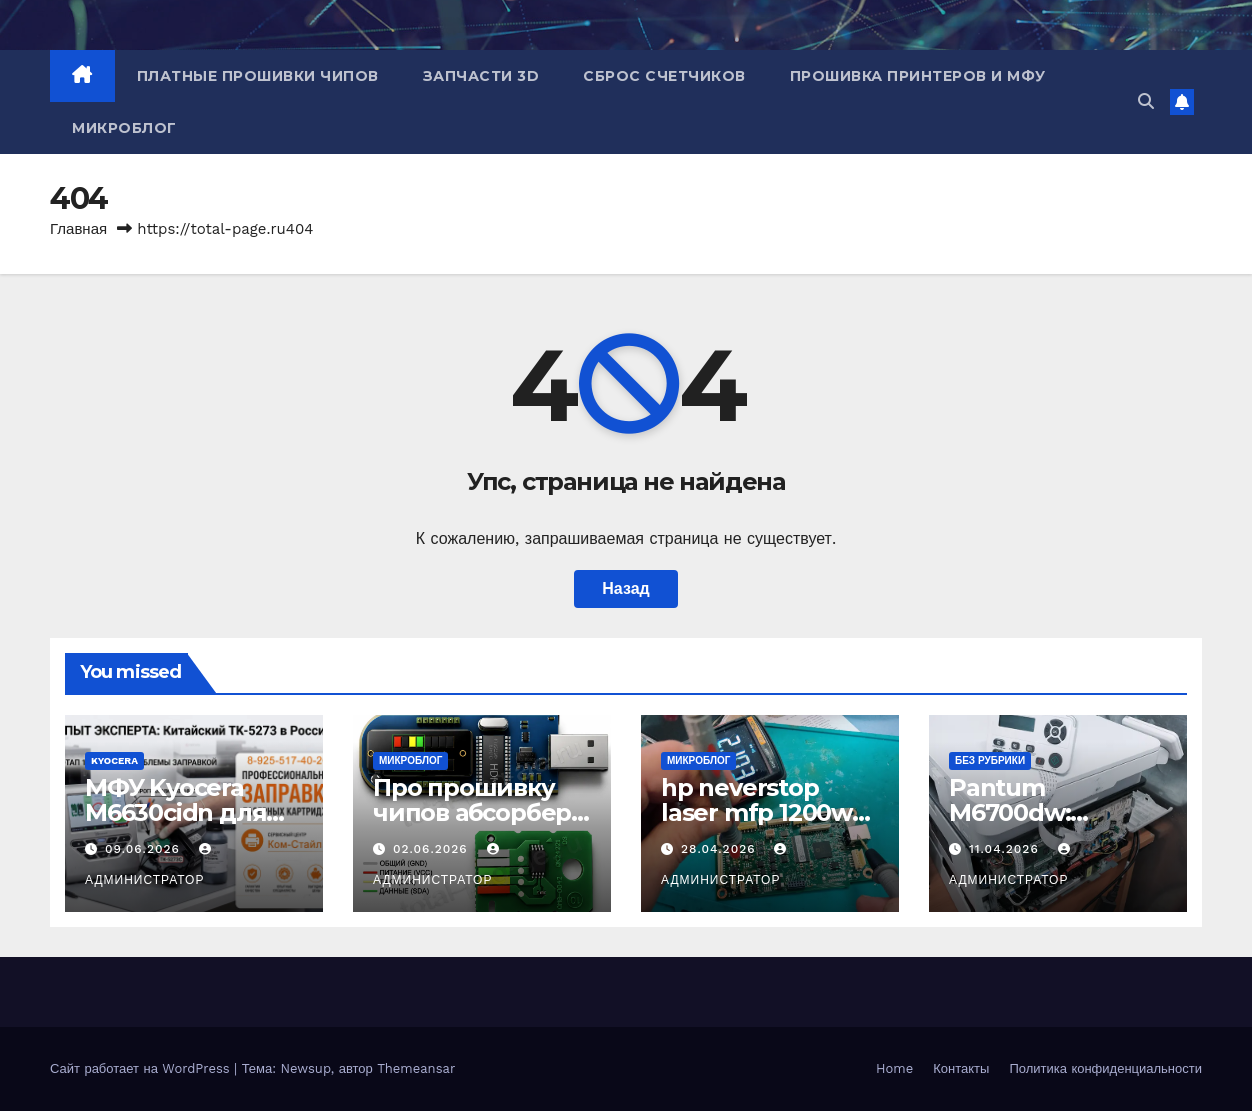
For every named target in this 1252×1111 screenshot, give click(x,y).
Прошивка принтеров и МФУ (918, 76)
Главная (78, 229)
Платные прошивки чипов (258, 76)
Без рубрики (990, 760)
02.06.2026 (433, 849)
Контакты (961, 1068)
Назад (625, 588)
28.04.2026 (721, 849)
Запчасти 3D (481, 76)
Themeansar (416, 1068)
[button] (1146, 101)
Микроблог (124, 128)
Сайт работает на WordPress (142, 1068)
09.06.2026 (145, 849)
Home (894, 1068)
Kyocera (114, 760)
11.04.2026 (1006, 849)
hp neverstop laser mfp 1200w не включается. (756, 812)
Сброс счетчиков (664, 76)
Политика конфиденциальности (1105, 1068)
